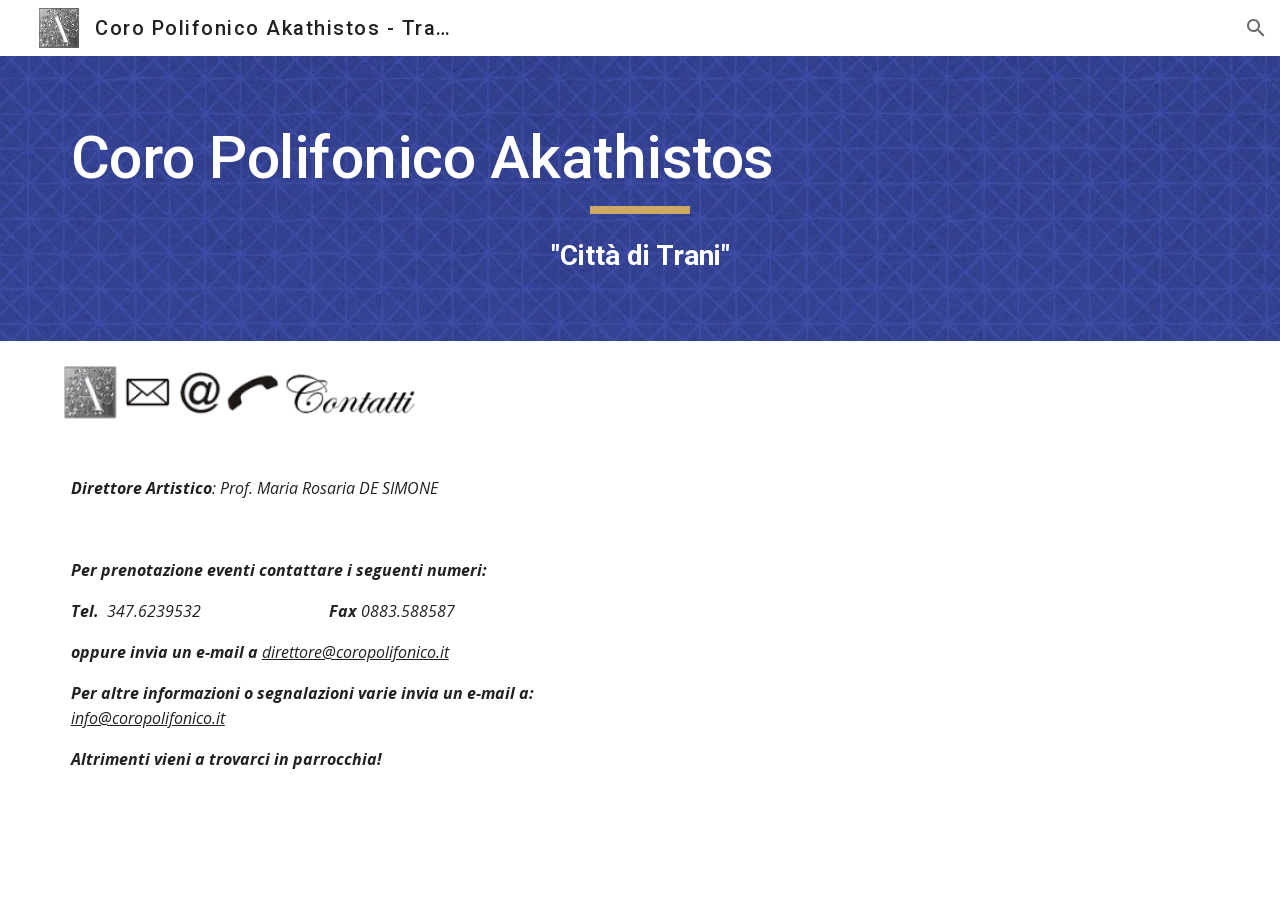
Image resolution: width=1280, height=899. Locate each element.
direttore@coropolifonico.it (355, 652)
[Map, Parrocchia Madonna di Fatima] (936, 671)
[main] (640, 198)
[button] (1256, 28)
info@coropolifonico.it (148, 718)
